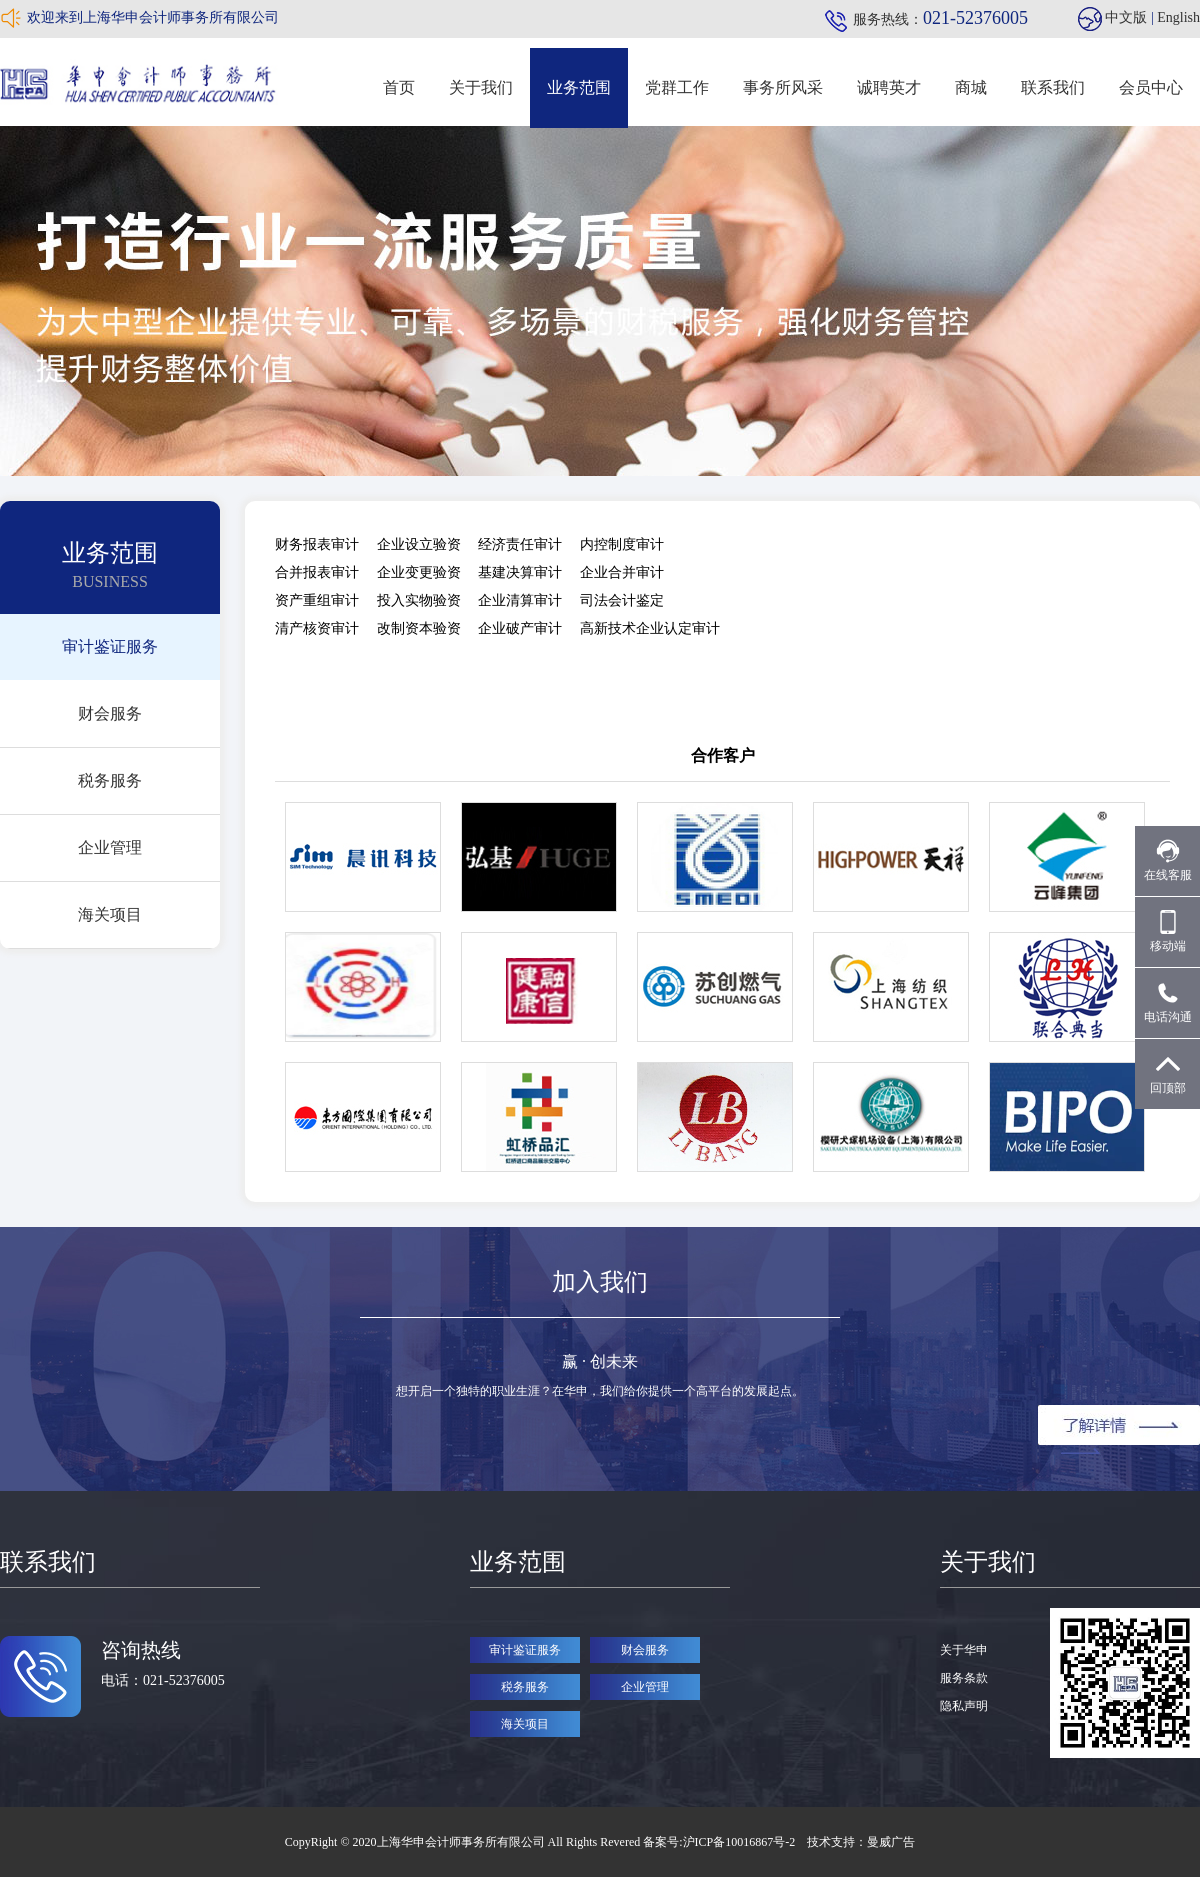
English (1178, 17)
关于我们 (481, 87)
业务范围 (579, 87)
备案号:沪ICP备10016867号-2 (720, 1842)
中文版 (1126, 17)
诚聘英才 (889, 87)
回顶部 (1168, 1073)
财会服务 (110, 713)
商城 (971, 87)
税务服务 (110, 780)
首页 (399, 87)
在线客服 (1168, 860)
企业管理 (110, 847)
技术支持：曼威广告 (861, 1842)
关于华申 (964, 1650)
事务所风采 (783, 87)
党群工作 (677, 87)
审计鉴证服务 (110, 646)
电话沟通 (1168, 1002)
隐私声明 (964, 1706)
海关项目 (110, 914)
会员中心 (1151, 87)
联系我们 (1053, 87)
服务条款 (964, 1678)
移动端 (1168, 931)
